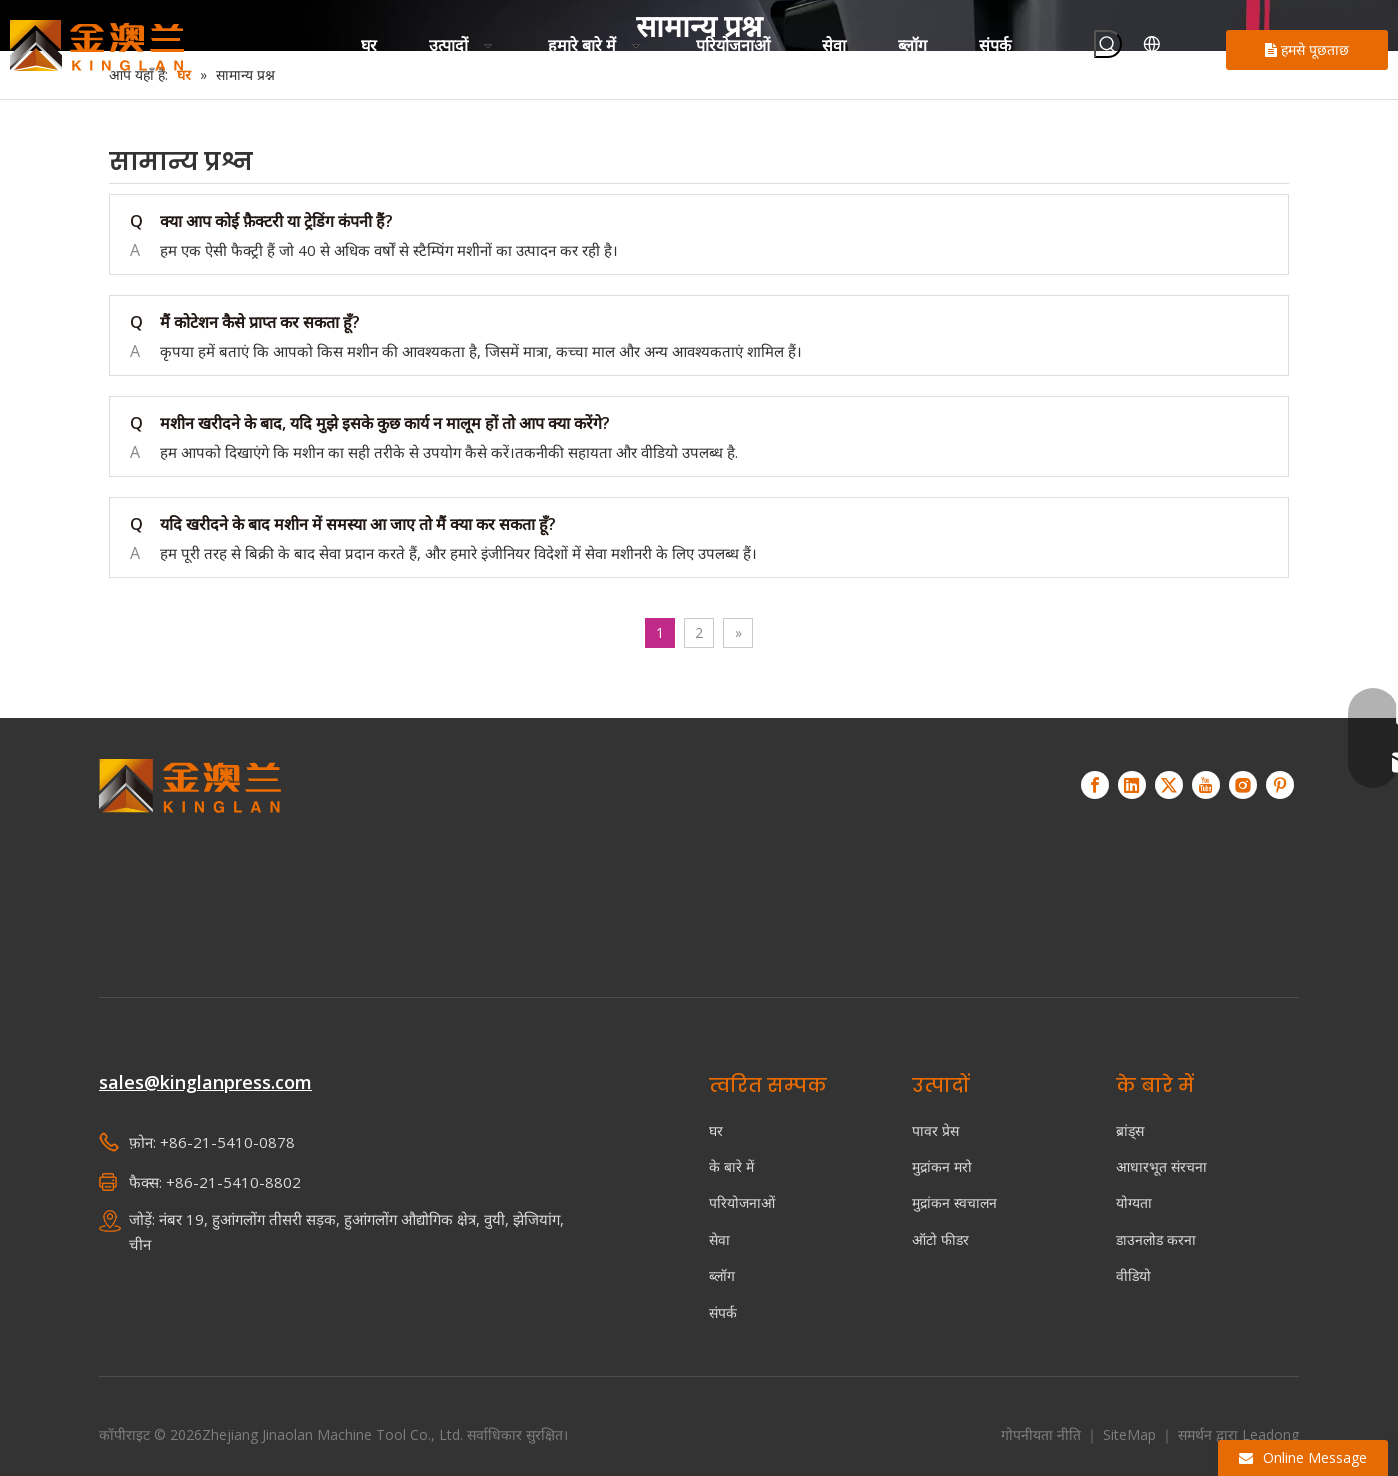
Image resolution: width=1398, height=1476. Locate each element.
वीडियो (1133, 1275)
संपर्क (723, 1312)
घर (716, 1130)
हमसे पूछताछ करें (1307, 55)
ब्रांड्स (1130, 1130)
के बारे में (731, 1166)
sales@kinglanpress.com (205, 1082)
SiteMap (1131, 1434)
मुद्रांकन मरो (942, 1166)
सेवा (719, 1239)
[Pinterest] (1280, 785)
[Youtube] (1206, 785)
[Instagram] (1243, 785)
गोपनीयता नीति (1043, 1434)
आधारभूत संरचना (1161, 1166)
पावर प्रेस (935, 1130)
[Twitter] (1169, 785)
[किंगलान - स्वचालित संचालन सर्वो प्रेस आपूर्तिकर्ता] (190, 849)
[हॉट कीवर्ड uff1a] (1108, 44)
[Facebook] (1095, 785)
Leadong (1270, 1434)
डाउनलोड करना (1156, 1239)
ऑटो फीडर (940, 1239)
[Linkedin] (1132, 785)
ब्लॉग (722, 1275)
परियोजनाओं (742, 1202)
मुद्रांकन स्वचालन (954, 1202)
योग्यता (1134, 1202)
